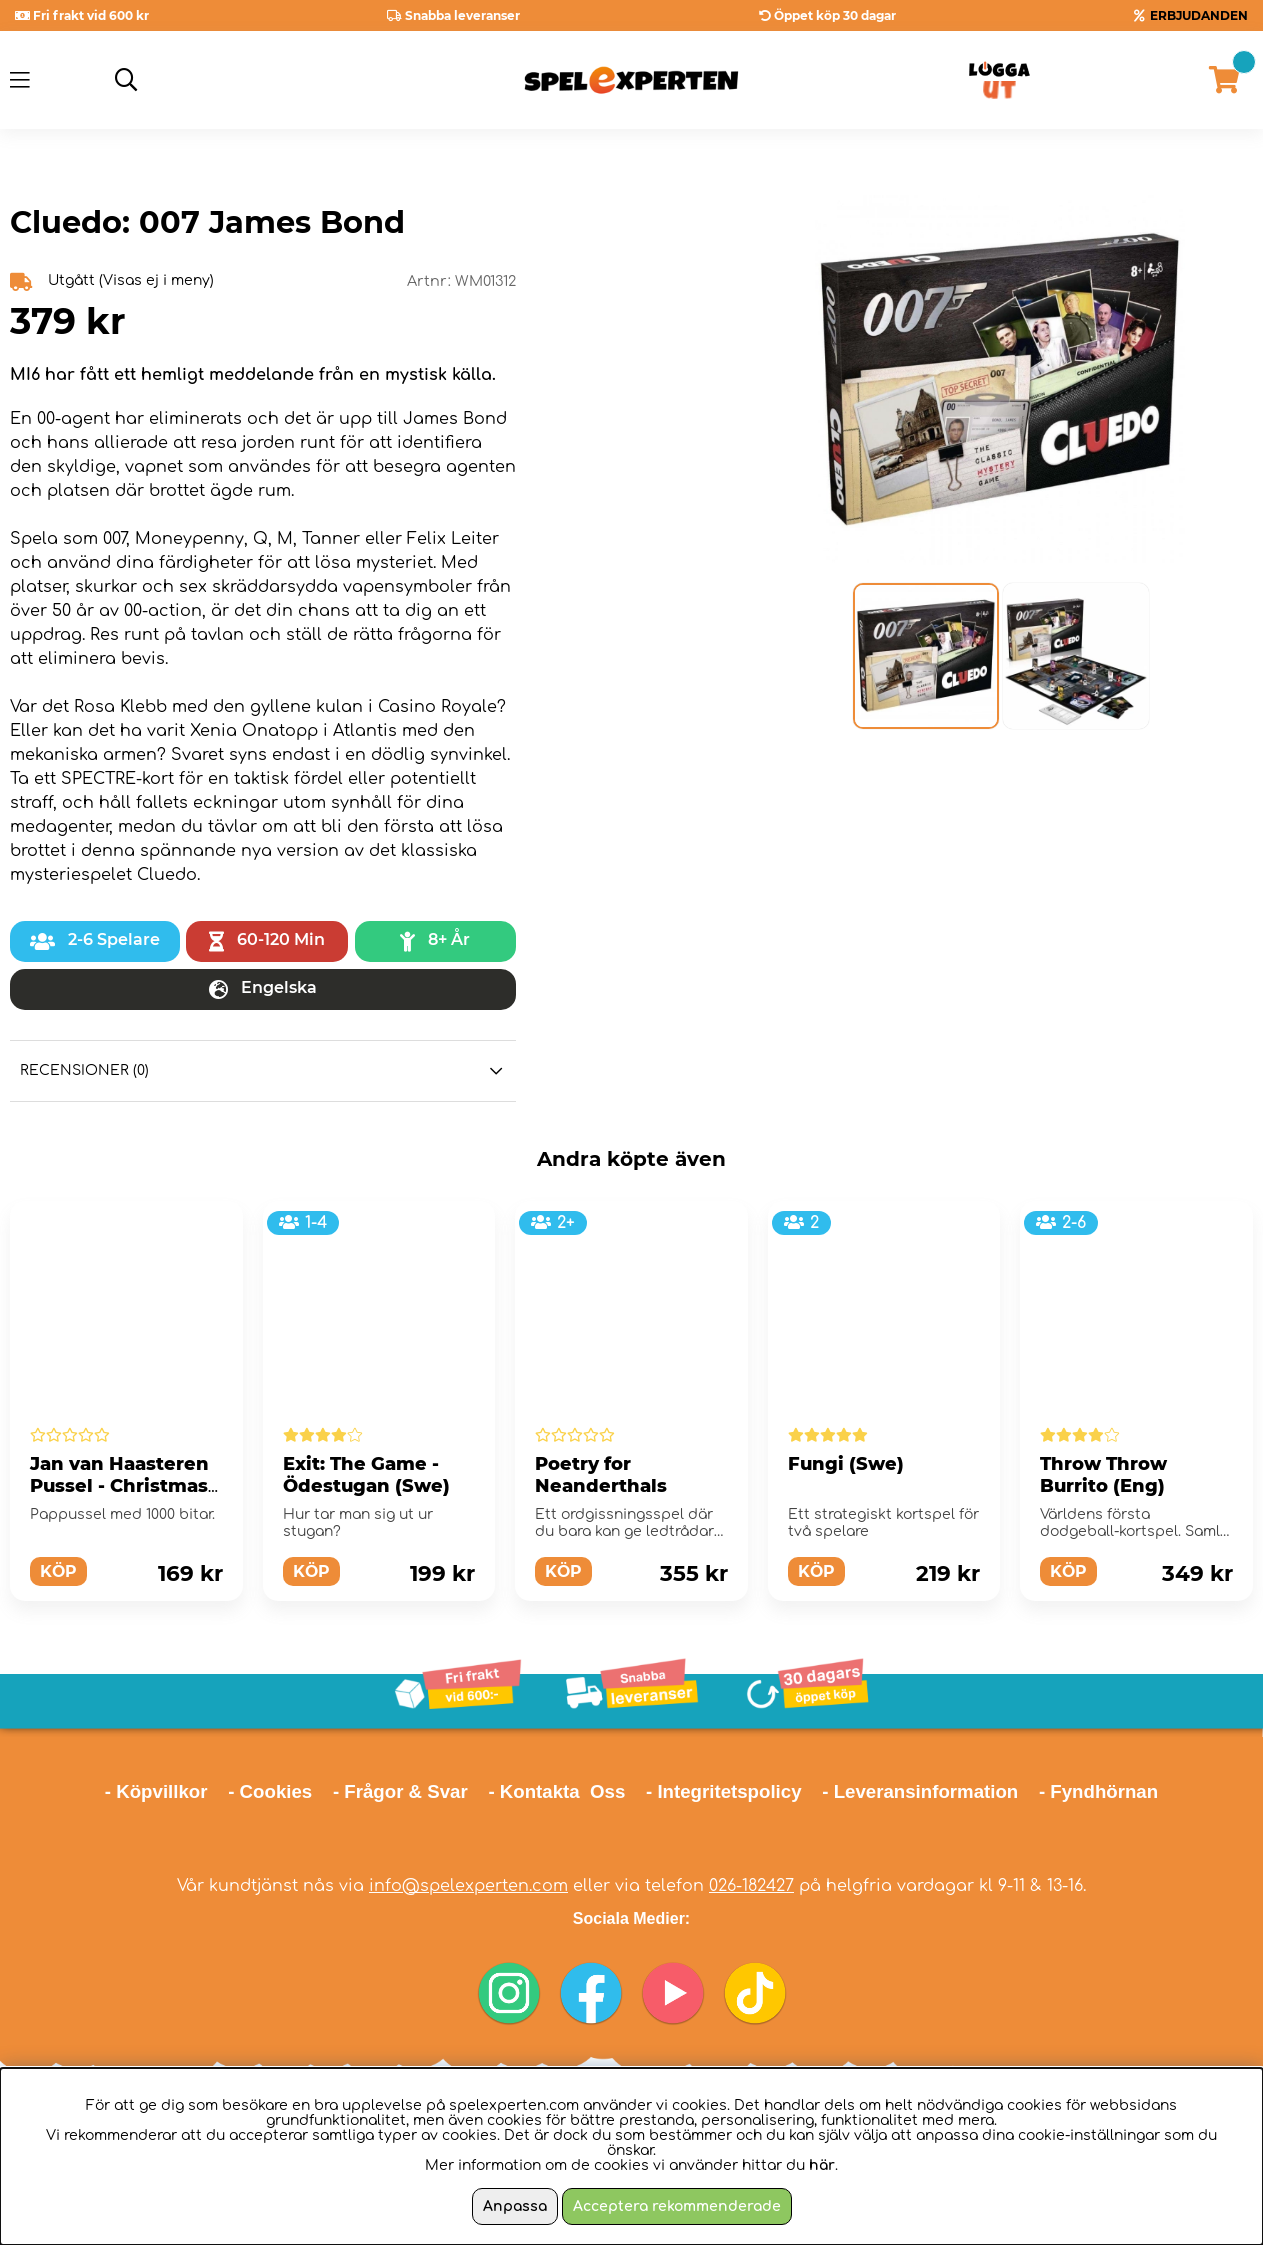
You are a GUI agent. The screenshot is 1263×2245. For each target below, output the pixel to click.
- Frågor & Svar (400, 1791)
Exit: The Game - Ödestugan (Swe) (366, 1475)
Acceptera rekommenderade (677, 2206)
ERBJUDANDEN (1199, 15)
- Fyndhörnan (1098, 1791)
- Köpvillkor (156, 1791)
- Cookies (270, 1791)
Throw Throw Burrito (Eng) (1103, 1475)
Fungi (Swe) (846, 1464)
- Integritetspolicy (724, 1791)
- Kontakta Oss (556, 1791)
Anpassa (515, 2206)
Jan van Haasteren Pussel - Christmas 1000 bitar (119, 1486)
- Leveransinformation (920, 1791)
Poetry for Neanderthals (601, 1475)
